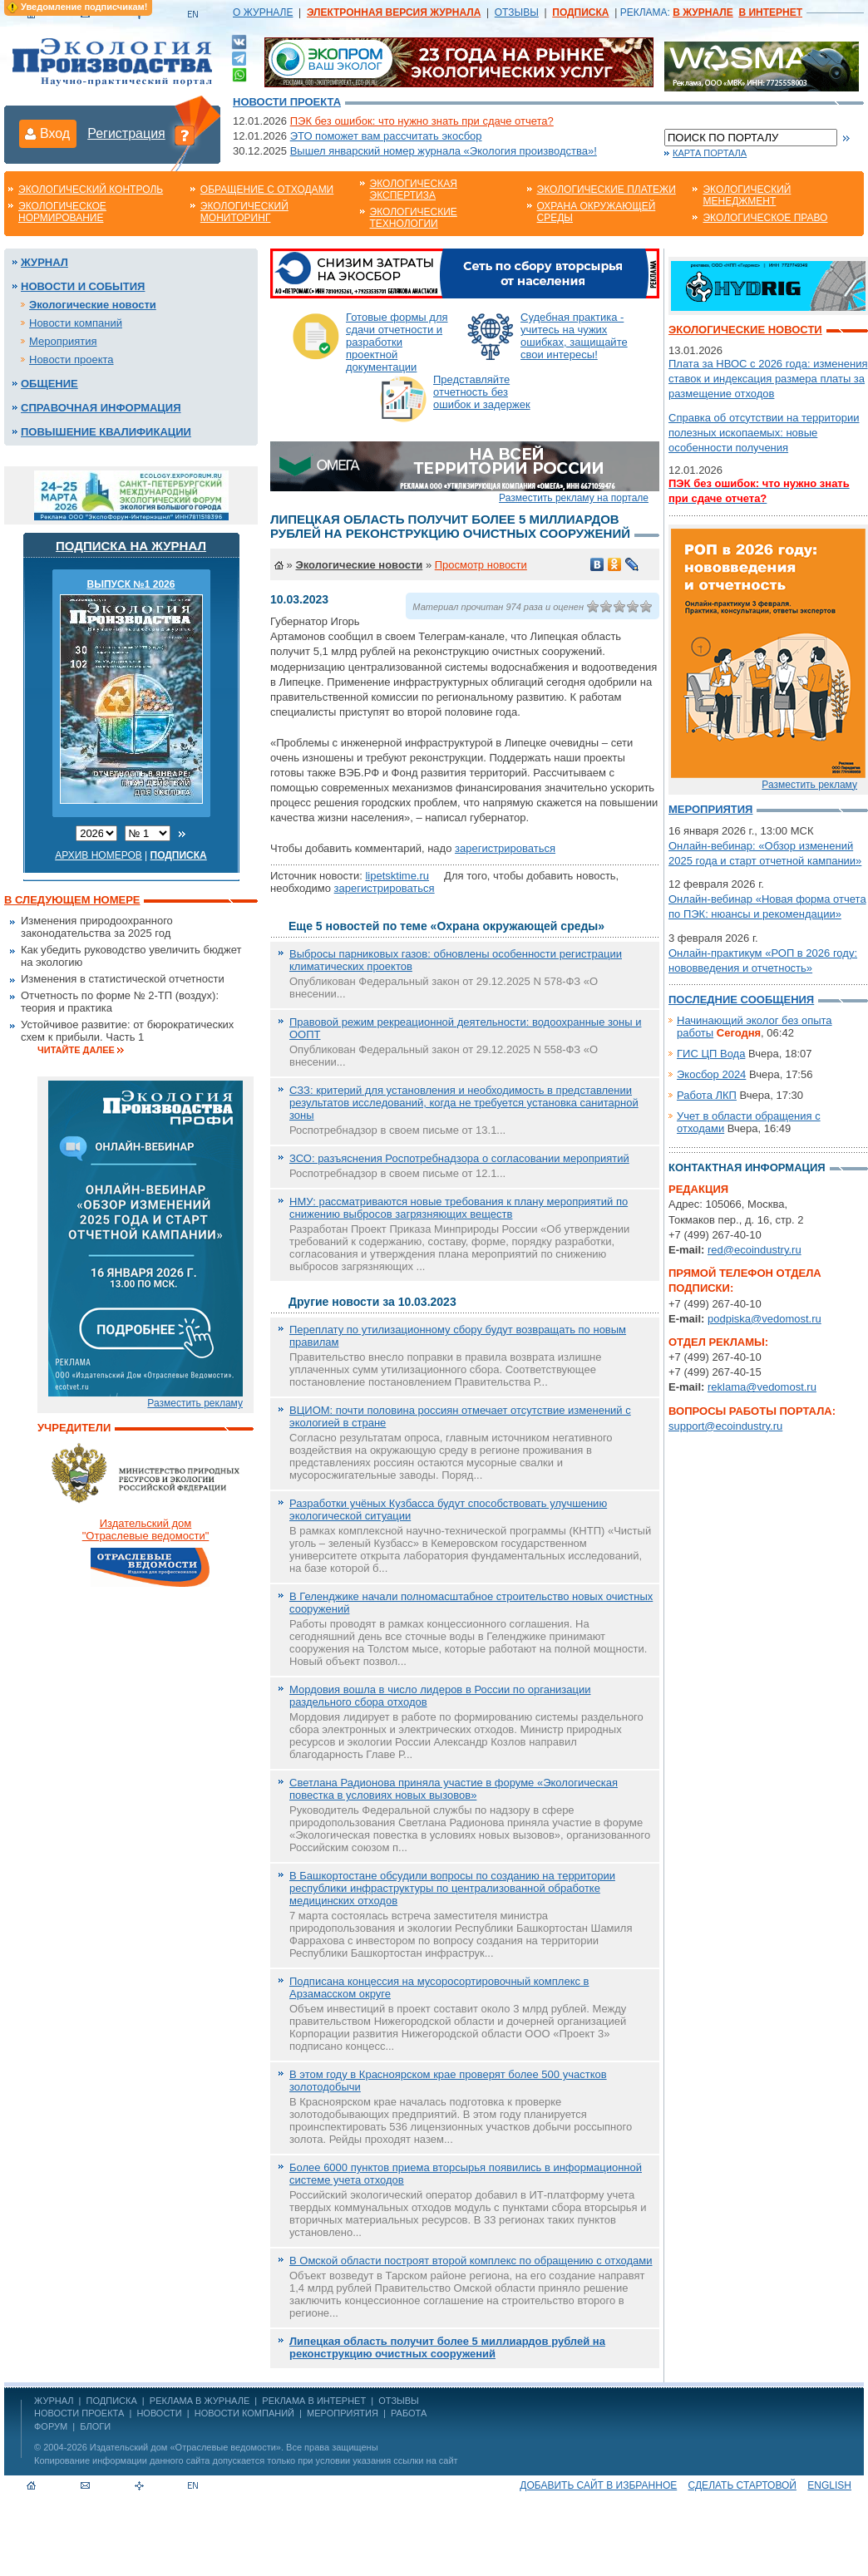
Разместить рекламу (195, 1403)
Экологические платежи (606, 189)
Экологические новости (92, 304)
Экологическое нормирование (62, 212)
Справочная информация (101, 407)
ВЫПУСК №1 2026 (131, 584)
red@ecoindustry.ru (754, 1250)
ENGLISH (829, 2485)
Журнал (44, 262)
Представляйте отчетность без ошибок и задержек (481, 392)
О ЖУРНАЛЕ (263, 12)
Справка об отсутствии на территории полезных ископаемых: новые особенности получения (764, 432)
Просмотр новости (481, 565)
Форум (50, 2426)
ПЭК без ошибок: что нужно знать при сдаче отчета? (422, 121)
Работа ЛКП (707, 1095)
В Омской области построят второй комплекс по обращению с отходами (471, 2260)
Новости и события (83, 286)
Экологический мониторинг (244, 212)
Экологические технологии (413, 217)
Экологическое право (765, 218)
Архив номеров (98, 855)
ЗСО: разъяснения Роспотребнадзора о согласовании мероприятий (459, 1158)
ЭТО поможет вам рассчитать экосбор (386, 136)
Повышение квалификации (106, 432)
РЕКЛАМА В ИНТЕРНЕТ (314, 2401)
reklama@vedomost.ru (762, 1387)
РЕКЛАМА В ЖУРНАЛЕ (199, 2401)
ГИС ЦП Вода (711, 1053)
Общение (49, 383)
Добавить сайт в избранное (598, 2485)
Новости (158, 2413)
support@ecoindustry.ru (725, 1426)
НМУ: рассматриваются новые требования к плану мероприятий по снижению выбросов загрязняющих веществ (458, 1207)
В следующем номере (72, 900)
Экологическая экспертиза (413, 189)
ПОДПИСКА (111, 2401)
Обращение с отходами (266, 189)
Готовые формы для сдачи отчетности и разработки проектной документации (397, 342)
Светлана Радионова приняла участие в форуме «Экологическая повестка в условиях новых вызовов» (453, 1788)
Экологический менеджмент (747, 195)
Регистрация (126, 133)
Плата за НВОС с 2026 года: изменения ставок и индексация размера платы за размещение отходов (767, 378)
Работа (409, 2413)
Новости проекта (287, 102)
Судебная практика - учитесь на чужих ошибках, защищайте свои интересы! (574, 336)
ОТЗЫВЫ (517, 12)
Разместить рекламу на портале (574, 498)
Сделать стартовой (742, 2485)
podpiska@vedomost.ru (764, 1319)
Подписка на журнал (131, 546)
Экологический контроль (90, 189)
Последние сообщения (741, 999)
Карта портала (710, 153)
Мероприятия (63, 341)
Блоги (95, 2426)
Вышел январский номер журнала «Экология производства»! (443, 151)
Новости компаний (75, 323)
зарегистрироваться (505, 848)
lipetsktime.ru (397, 875)
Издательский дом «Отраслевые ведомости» (185, 2447)
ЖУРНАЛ (53, 2401)
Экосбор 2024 (711, 1074)
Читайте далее (76, 1050)
